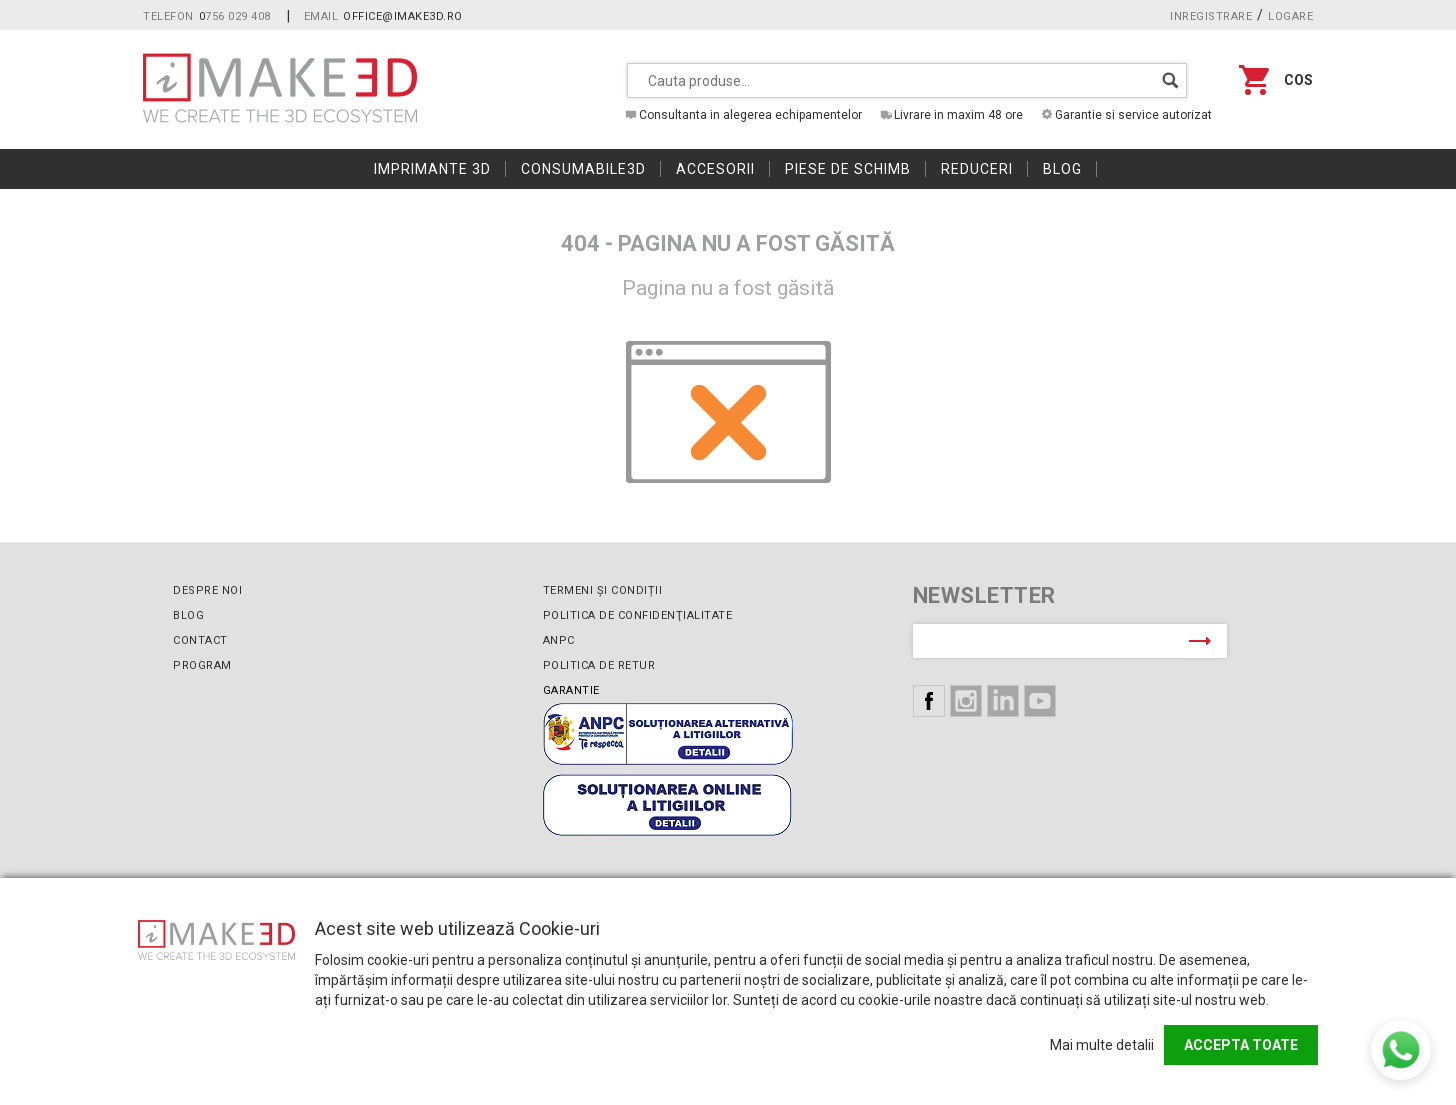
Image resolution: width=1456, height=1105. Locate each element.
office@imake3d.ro (403, 16)
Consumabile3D (583, 169)
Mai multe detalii (1102, 1045)
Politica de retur (599, 665)
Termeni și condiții (603, 590)
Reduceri (977, 169)
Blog (1062, 169)
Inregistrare (1211, 16)
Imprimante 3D (432, 169)
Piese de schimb (848, 169)
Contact (200, 640)
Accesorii (715, 169)
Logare (1290, 16)
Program (202, 665)
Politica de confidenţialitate (638, 615)
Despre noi (207, 590)
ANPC (559, 640)
